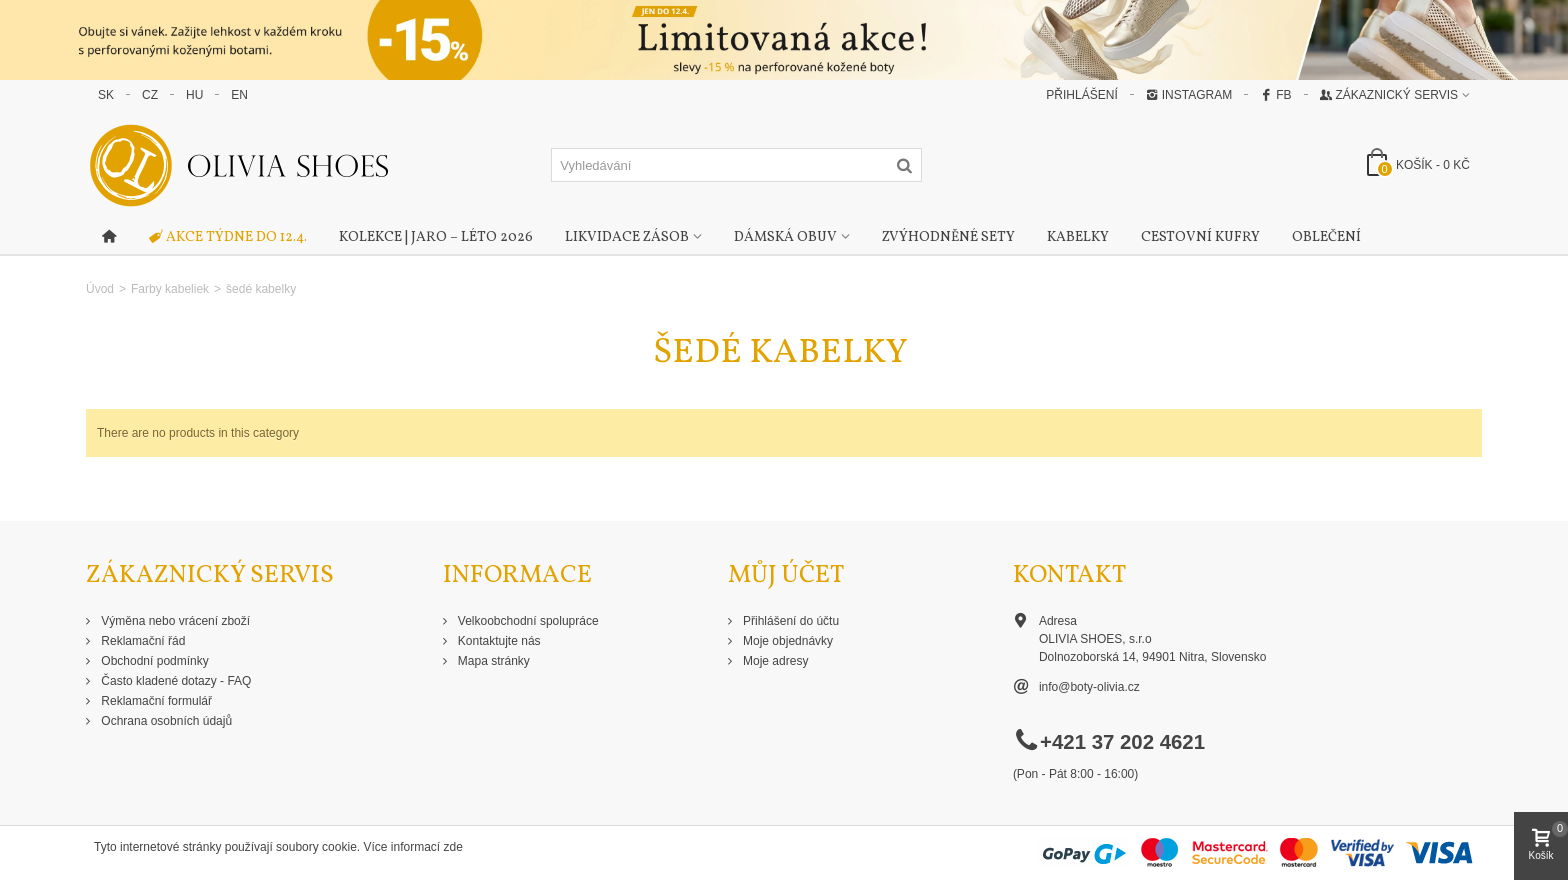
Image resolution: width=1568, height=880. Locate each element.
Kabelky (1078, 237)
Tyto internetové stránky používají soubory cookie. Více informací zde (278, 847)
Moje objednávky (786, 641)
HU (194, 95)
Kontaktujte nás (498, 641)
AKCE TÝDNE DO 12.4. (227, 238)
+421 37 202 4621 (1122, 742)
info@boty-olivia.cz (1089, 687)
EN (239, 95)
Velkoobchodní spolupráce (527, 621)
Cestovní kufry (1200, 237)
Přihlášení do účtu (789, 621)
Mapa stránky (492, 661)
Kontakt (1069, 575)
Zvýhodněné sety (948, 237)
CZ (150, 95)
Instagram (1189, 95)
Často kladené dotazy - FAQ (174, 681)
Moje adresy (774, 661)
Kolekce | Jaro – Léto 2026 (436, 237)
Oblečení (1326, 237)
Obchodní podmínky (153, 661)
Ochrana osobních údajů (165, 721)
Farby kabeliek (170, 289)
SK (106, 95)
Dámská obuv (785, 237)
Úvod (100, 289)
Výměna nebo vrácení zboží (174, 621)
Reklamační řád (141, 641)
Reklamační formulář (155, 701)
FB (1275, 95)
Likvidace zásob (627, 237)
